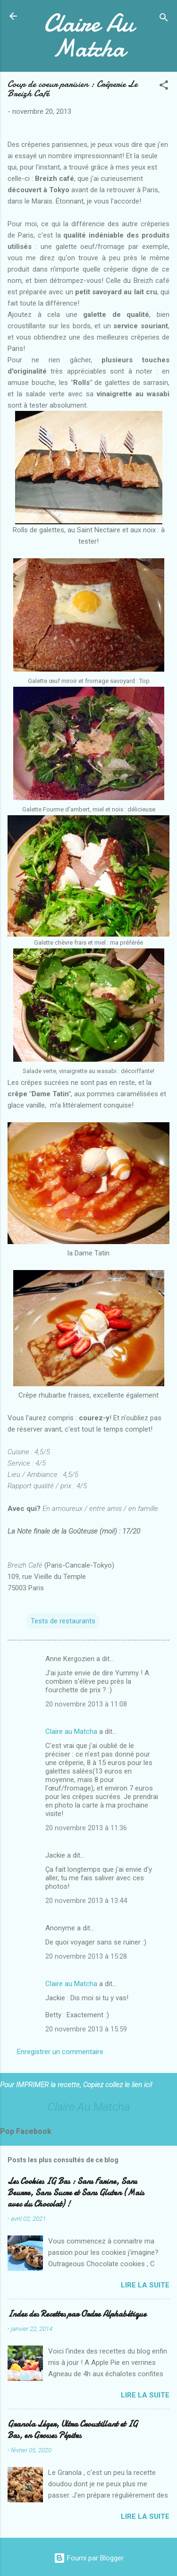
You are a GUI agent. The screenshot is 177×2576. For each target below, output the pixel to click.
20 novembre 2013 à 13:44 (86, 1900)
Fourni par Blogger (89, 2558)
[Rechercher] (163, 19)
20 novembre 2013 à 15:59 (86, 2029)
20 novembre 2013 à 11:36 (86, 1828)
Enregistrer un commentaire (60, 2051)
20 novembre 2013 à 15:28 (86, 1956)
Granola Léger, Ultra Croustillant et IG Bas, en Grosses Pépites (73, 2429)
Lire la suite (145, 2285)
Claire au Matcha (71, 1731)
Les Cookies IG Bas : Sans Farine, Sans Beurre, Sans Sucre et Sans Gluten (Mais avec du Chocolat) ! (76, 2192)
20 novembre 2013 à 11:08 (86, 1704)
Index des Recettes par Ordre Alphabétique (77, 2314)
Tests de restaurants (63, 1621)
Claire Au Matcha (88, 35)
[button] (163, 86)
